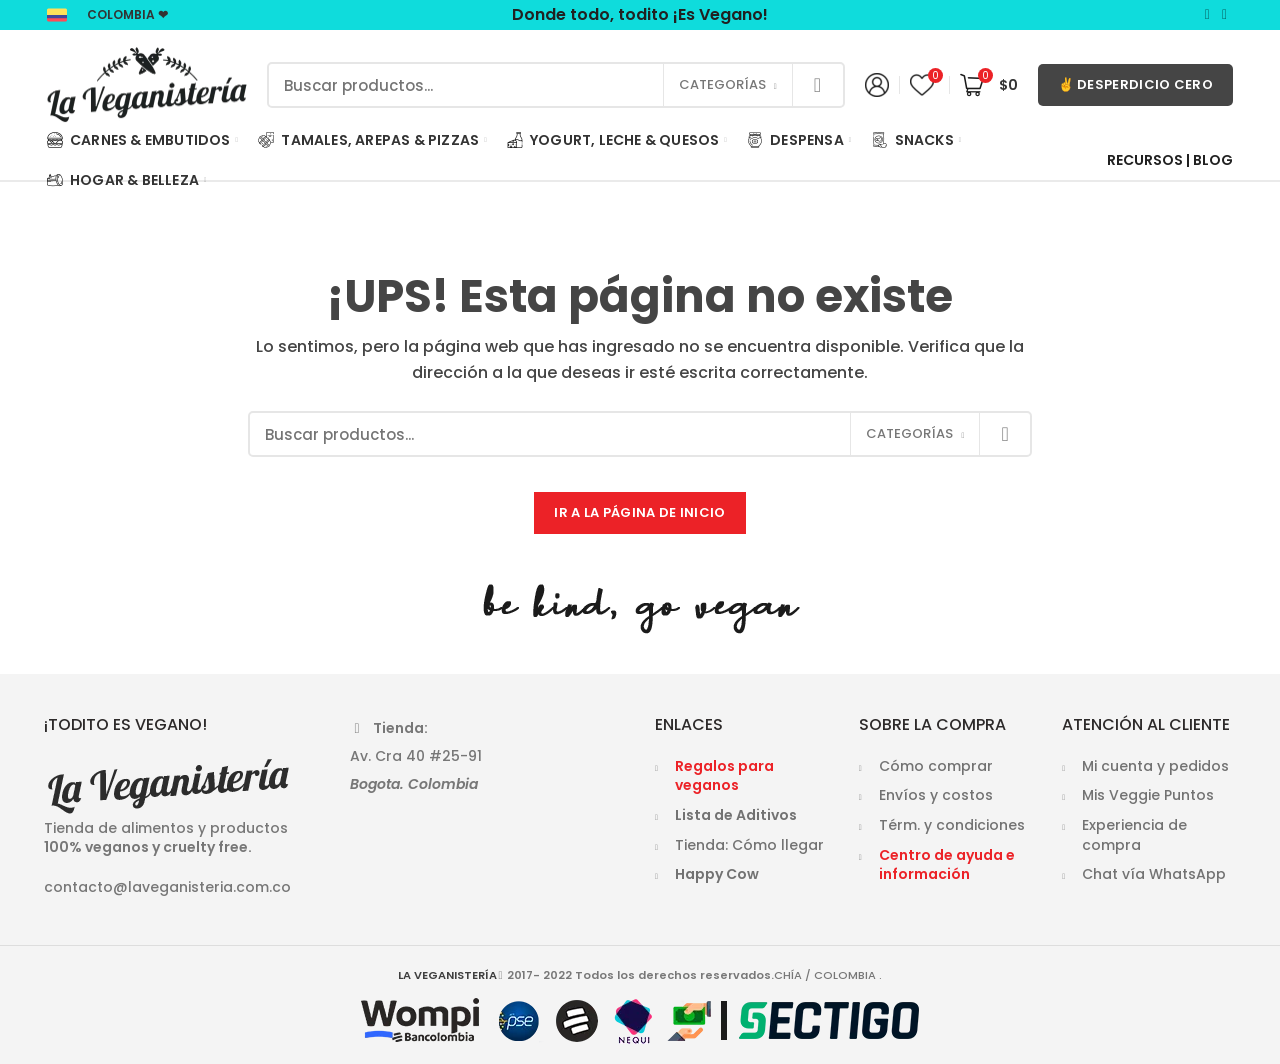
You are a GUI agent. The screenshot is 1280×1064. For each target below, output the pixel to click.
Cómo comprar (936, 766)
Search (818, 85)
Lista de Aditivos (736, 815)
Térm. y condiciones (952, 825)
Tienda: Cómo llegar (749, 845)
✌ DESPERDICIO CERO (1135, 84)
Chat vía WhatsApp (1154, 874)
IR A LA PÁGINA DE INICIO (639, 512)
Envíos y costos (936, 795)
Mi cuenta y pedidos (1155, 766)
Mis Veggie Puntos (1148, 795)
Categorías (722, 84)
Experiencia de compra (1134, 835)
